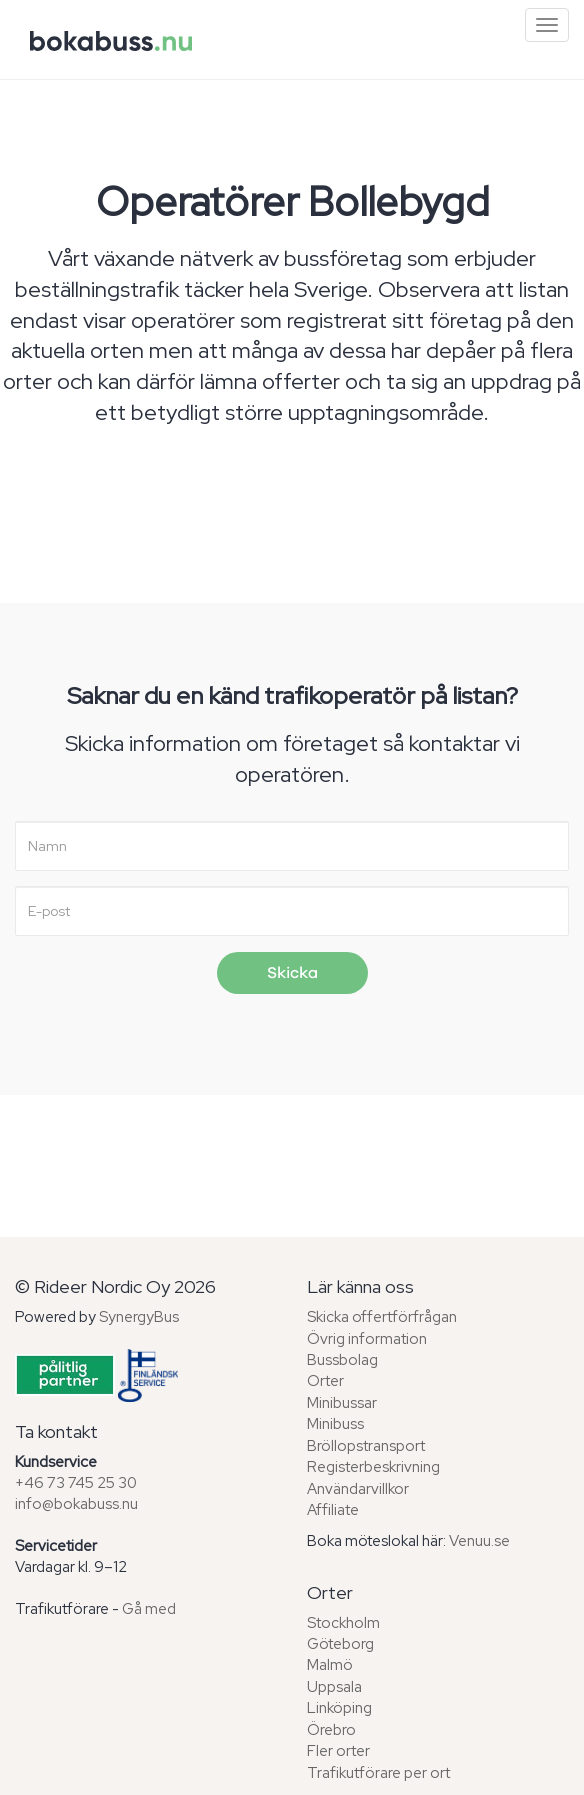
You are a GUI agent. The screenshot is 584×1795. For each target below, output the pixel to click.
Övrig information (367, 1339)
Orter (325, 1381)
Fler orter (338, 1751)
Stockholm (343, 1623)
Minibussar (342, 1403)
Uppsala (334, 1687)
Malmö (330, 1665)
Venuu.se (479, 1541)
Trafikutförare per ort (378, 1773)
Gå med (149, 1609)
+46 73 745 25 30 (76, 1483)
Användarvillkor (358, 1489)
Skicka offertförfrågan (382, 1317)
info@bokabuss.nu (76, 1504)
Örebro (331, 1730)
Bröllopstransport (366, 1446)
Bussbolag (342, 1360)
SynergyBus (139, 1317)
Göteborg (340, 1644)
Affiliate (333, 1510)
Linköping (339, 1708)
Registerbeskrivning (373, 1467)
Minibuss (335, 1424)
